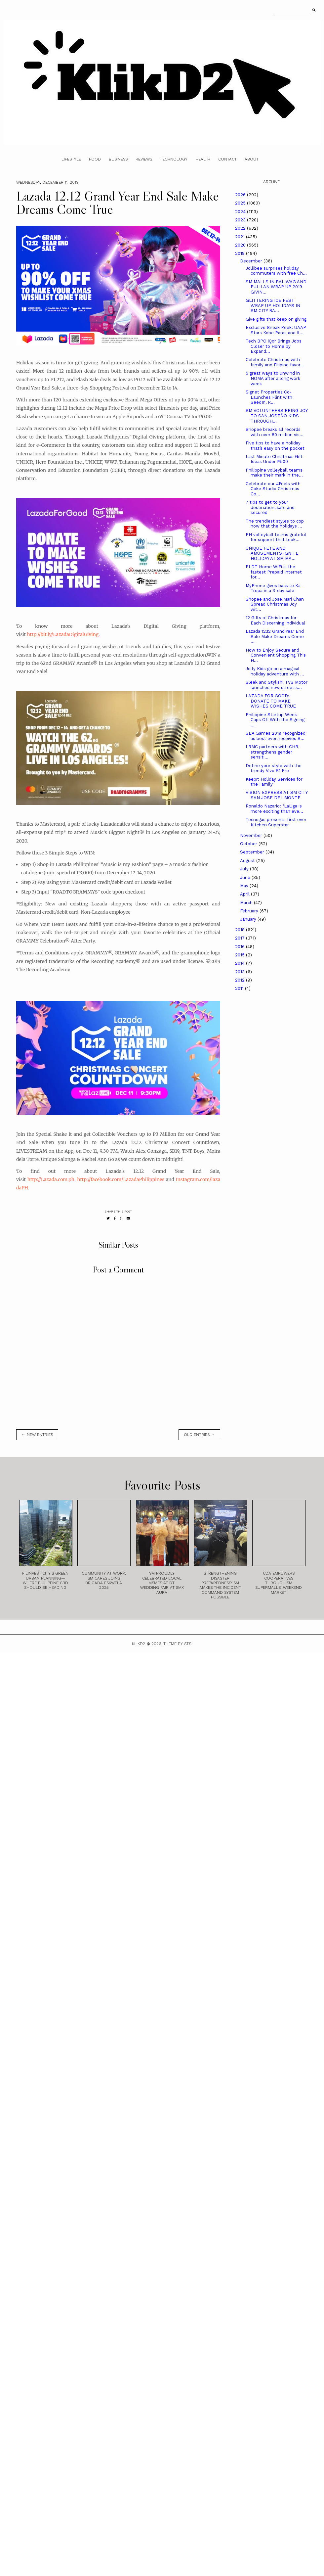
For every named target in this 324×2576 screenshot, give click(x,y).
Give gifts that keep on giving (276, 319)
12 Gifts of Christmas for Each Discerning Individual (275, 620)
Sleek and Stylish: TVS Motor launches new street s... (276, 685)
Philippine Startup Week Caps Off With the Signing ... (275, 719)
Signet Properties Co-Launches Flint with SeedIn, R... (269, 397)
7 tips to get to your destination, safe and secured (270, 507)
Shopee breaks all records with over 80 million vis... (275, 432)
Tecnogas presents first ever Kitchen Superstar (276, 822)
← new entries (37, 1434)
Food (95, 159)
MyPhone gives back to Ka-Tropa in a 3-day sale (274, 588)
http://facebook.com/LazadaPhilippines (120, 1179)
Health (202, 159)
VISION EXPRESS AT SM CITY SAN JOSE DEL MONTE (276, 795)
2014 (240, 963)
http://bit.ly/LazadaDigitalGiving (63, 634)
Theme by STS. (177, 1643)
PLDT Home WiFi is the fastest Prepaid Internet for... (274, 571)
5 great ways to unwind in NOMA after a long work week (273, 378)
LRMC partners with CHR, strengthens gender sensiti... (272, 751)
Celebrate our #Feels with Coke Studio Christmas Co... (273, 488)
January (249, 919)
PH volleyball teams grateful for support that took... (276, 537)
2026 (241, 194)
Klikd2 (138, 1643)
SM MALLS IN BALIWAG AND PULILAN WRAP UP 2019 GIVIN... (276, 287)
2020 (241, 245)
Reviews (144, 159)
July (245, 868)
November (251, 835)
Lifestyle (71, 159)
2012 (240, 980)
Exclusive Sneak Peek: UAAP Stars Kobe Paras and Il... (276, 330)
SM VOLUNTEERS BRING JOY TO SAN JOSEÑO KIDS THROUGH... (276, 415)
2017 (240, 938)
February (250, 910)
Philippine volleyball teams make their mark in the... (274, 473)
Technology (173, 159)
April (245, 894)
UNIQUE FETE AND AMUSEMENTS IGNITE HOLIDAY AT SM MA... (272, 553)
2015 (240, 954)
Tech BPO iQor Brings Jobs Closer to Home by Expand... (274, 346)
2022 (241, 228)
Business (118, 159)
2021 (240, 236)
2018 (240, 929)
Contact (227, 159)
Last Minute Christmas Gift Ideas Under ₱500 (274, 459)
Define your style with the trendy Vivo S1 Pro (274, 768)
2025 (241, 203)
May (245, 885)
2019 (240, 253)
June (246, 877)
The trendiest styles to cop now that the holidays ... (275, 524)
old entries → (199, 1434)
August (248, 860)
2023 (241, 219)
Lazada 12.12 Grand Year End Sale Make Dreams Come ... (275, 636)
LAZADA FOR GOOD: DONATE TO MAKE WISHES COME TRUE (271, 701)
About (252, 159)
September (252, 852)
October (249, 843)
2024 (241, 211)
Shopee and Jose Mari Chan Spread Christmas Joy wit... (275, 604)
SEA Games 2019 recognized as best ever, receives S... (275, 736)
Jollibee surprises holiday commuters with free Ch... (276, 271)
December (251, 260)
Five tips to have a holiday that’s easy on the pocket (275, 445)
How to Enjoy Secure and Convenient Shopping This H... (276, 655)
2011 (240, 988)
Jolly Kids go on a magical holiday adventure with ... (275, 671)
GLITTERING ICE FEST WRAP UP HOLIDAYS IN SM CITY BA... (273, 305)
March (247, 902)
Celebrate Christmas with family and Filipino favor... (275, 362)
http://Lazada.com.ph (50, 1179)
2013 (240, 971)
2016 (240, 946)
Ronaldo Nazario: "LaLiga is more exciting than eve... (274, 809)
